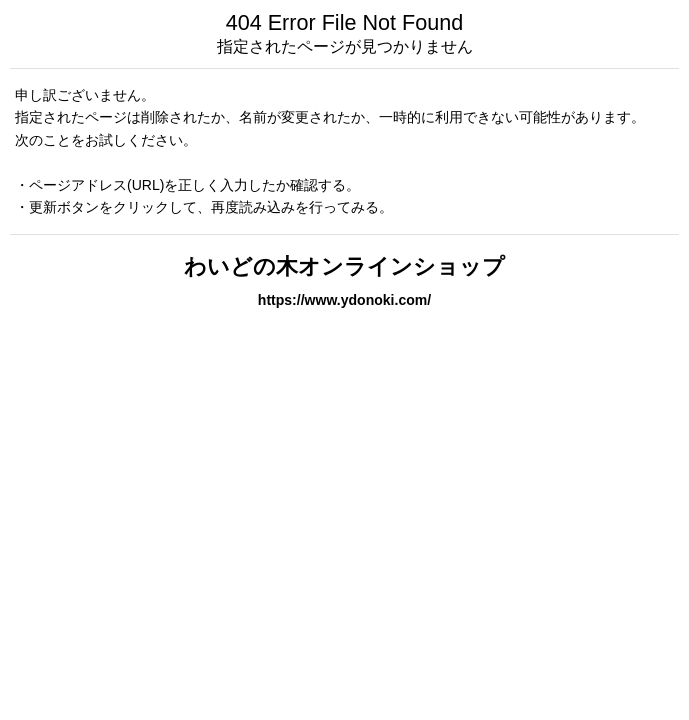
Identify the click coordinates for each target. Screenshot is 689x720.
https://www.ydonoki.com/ (344, 300)
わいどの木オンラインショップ (344, 266)
